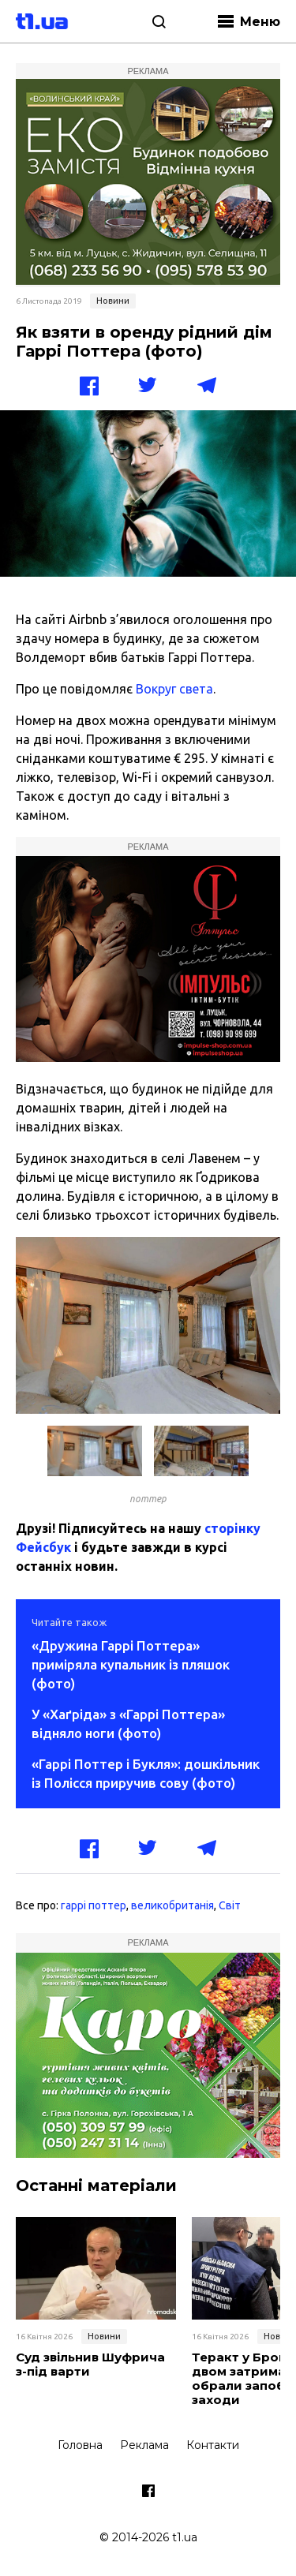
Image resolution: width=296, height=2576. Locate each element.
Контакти (212, 2445)
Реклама (144, 2445)
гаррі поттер (93, 1905)
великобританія (172, 1905)
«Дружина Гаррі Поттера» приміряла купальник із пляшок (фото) (131, 1664)
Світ (230, 1905)
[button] (266, 1251)
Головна (80, 2445)
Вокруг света (174, 689)
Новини (112, 300)
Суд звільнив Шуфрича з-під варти (90, 2364)
